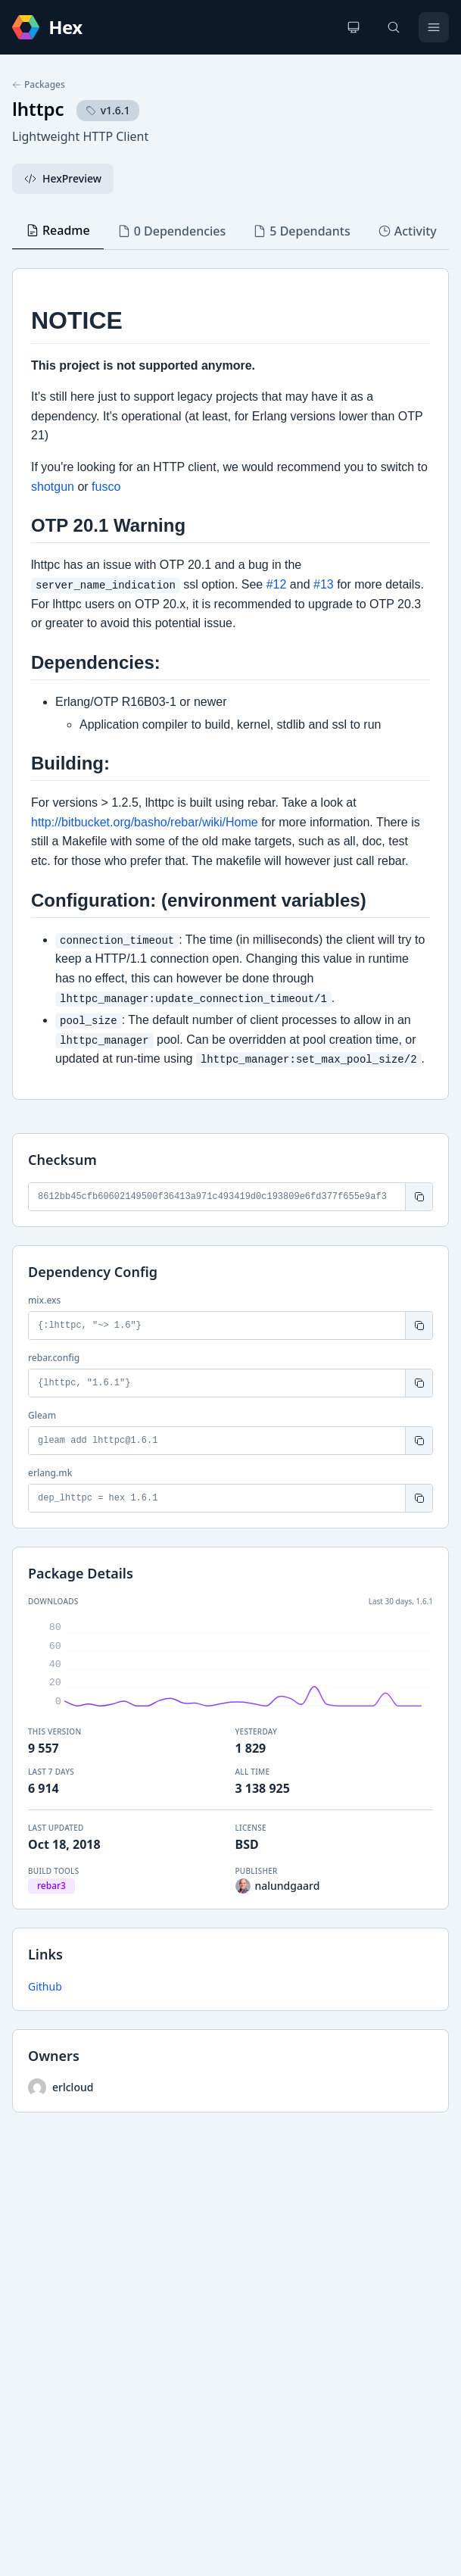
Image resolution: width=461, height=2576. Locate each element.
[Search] (393, 27)
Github (45, 1986)
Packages (38, 85)
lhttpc (38, 108)
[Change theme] (353, 27)
